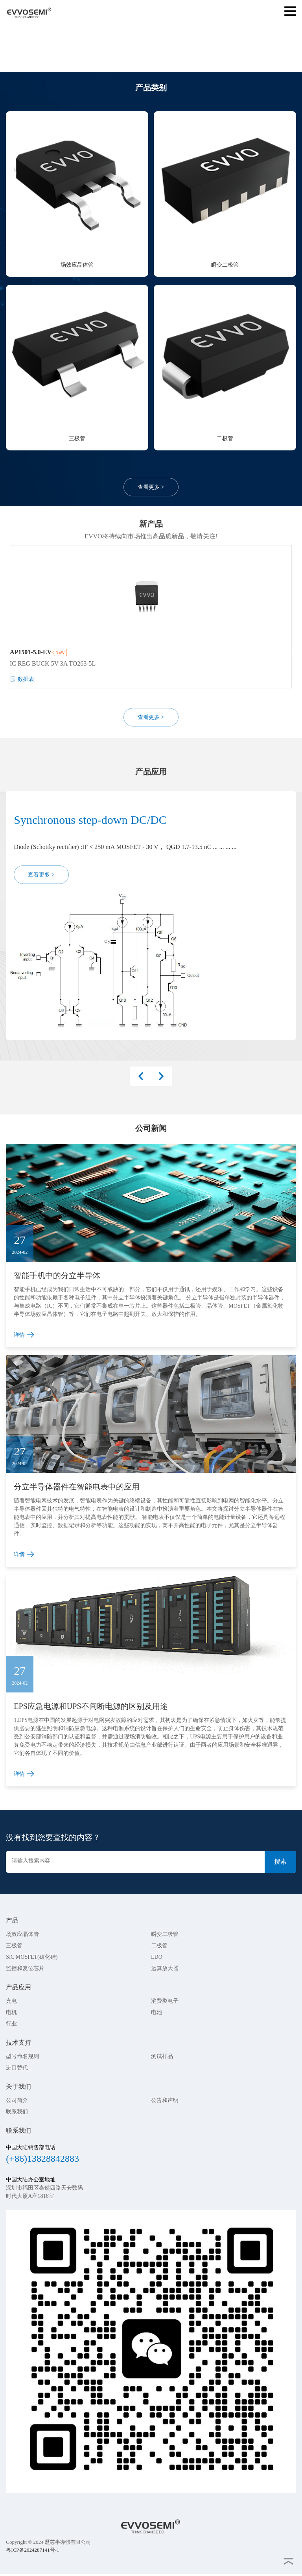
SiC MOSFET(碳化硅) (31, 1957)
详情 (19, 1335)
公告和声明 (165, 2100)
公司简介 (17, 2100)
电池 (156, 2012)
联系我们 (17, 2112)
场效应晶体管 (22, 1934)
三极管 (14, 1945)
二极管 (159, 1945)
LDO (156, 1957)
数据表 (26, 679)
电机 (11, 2012)
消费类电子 (165, 2001)
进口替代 (17, 2068)
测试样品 (162, 2056)
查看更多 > (151, 487)
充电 (11, 2001)
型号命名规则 (22, 2056)
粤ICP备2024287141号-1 (32, 2550)
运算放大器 (165, 1968)
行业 (11, 2024)
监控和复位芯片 (25, 1968)
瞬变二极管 (165, 1934)
